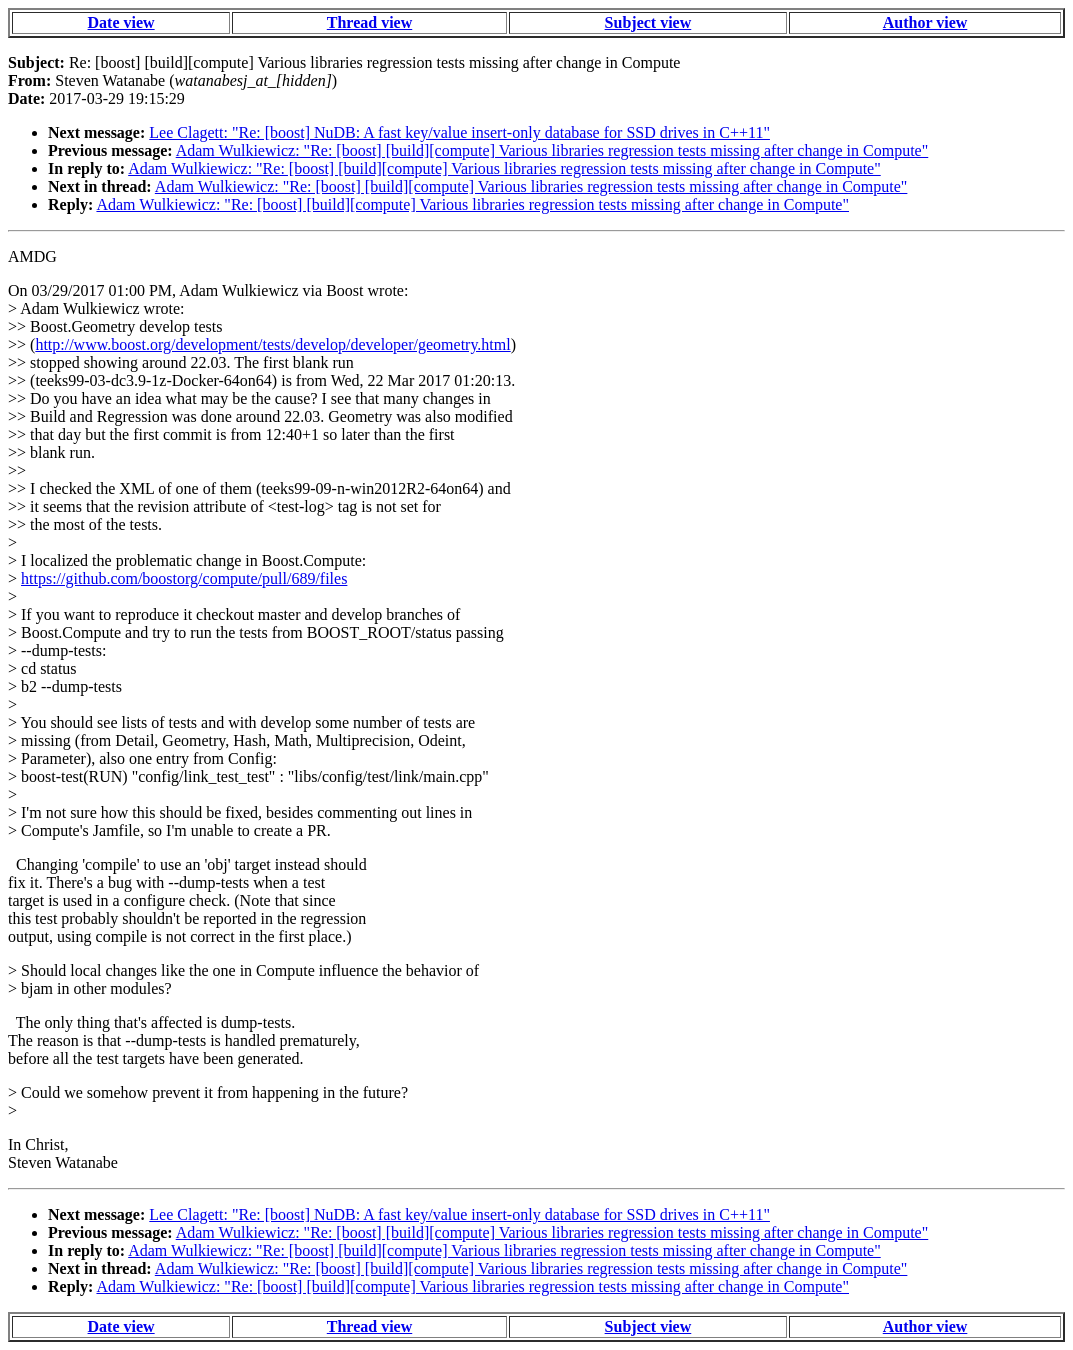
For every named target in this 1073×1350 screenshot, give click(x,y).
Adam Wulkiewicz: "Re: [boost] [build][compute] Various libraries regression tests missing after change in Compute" (552, 150)
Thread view (369, 22)
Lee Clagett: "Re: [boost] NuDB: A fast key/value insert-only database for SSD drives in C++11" (459, 132)
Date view (121, 22)
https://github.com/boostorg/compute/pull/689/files (184, 578)
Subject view (648, 22)
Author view (925, 22)
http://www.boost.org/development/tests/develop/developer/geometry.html (272, 344)
